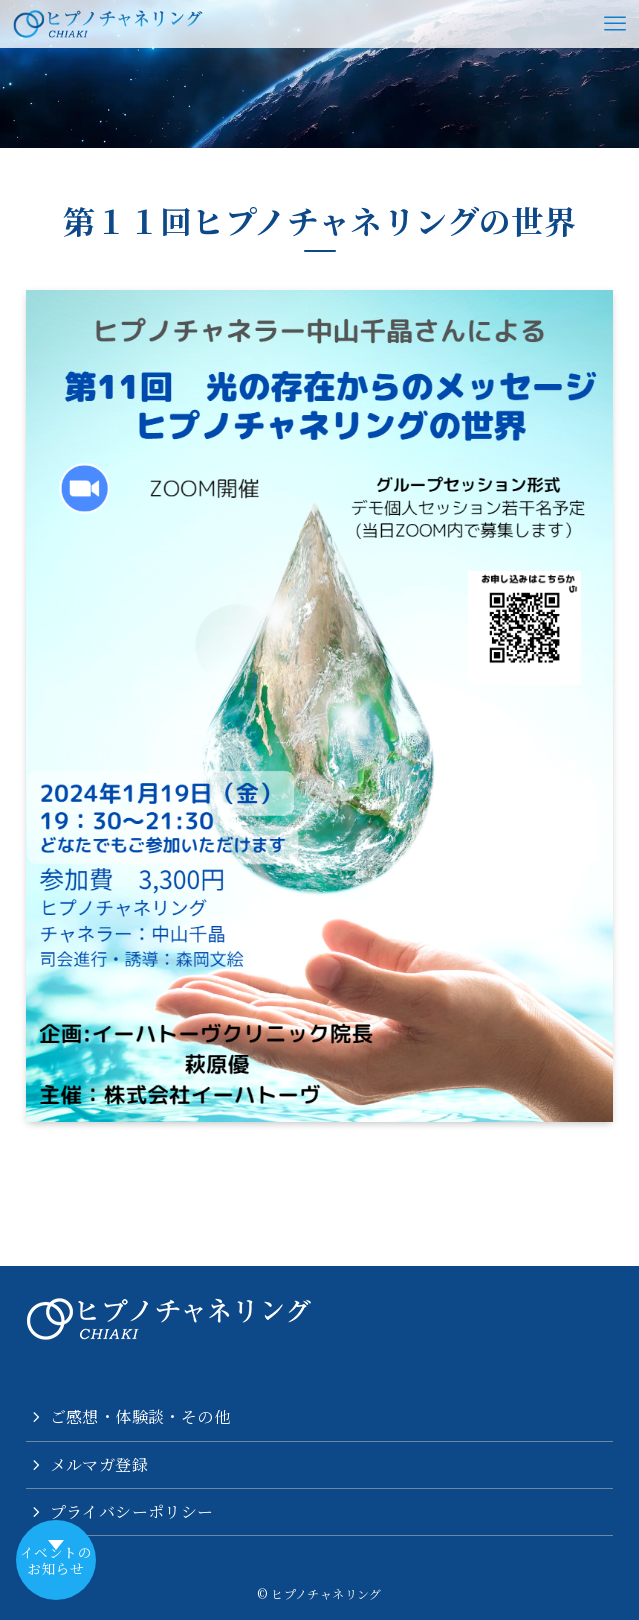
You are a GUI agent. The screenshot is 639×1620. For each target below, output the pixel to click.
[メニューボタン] (615, 24)
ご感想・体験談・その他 (140, 1416)
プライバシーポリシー (132, 1511)
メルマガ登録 (99, 1464)
